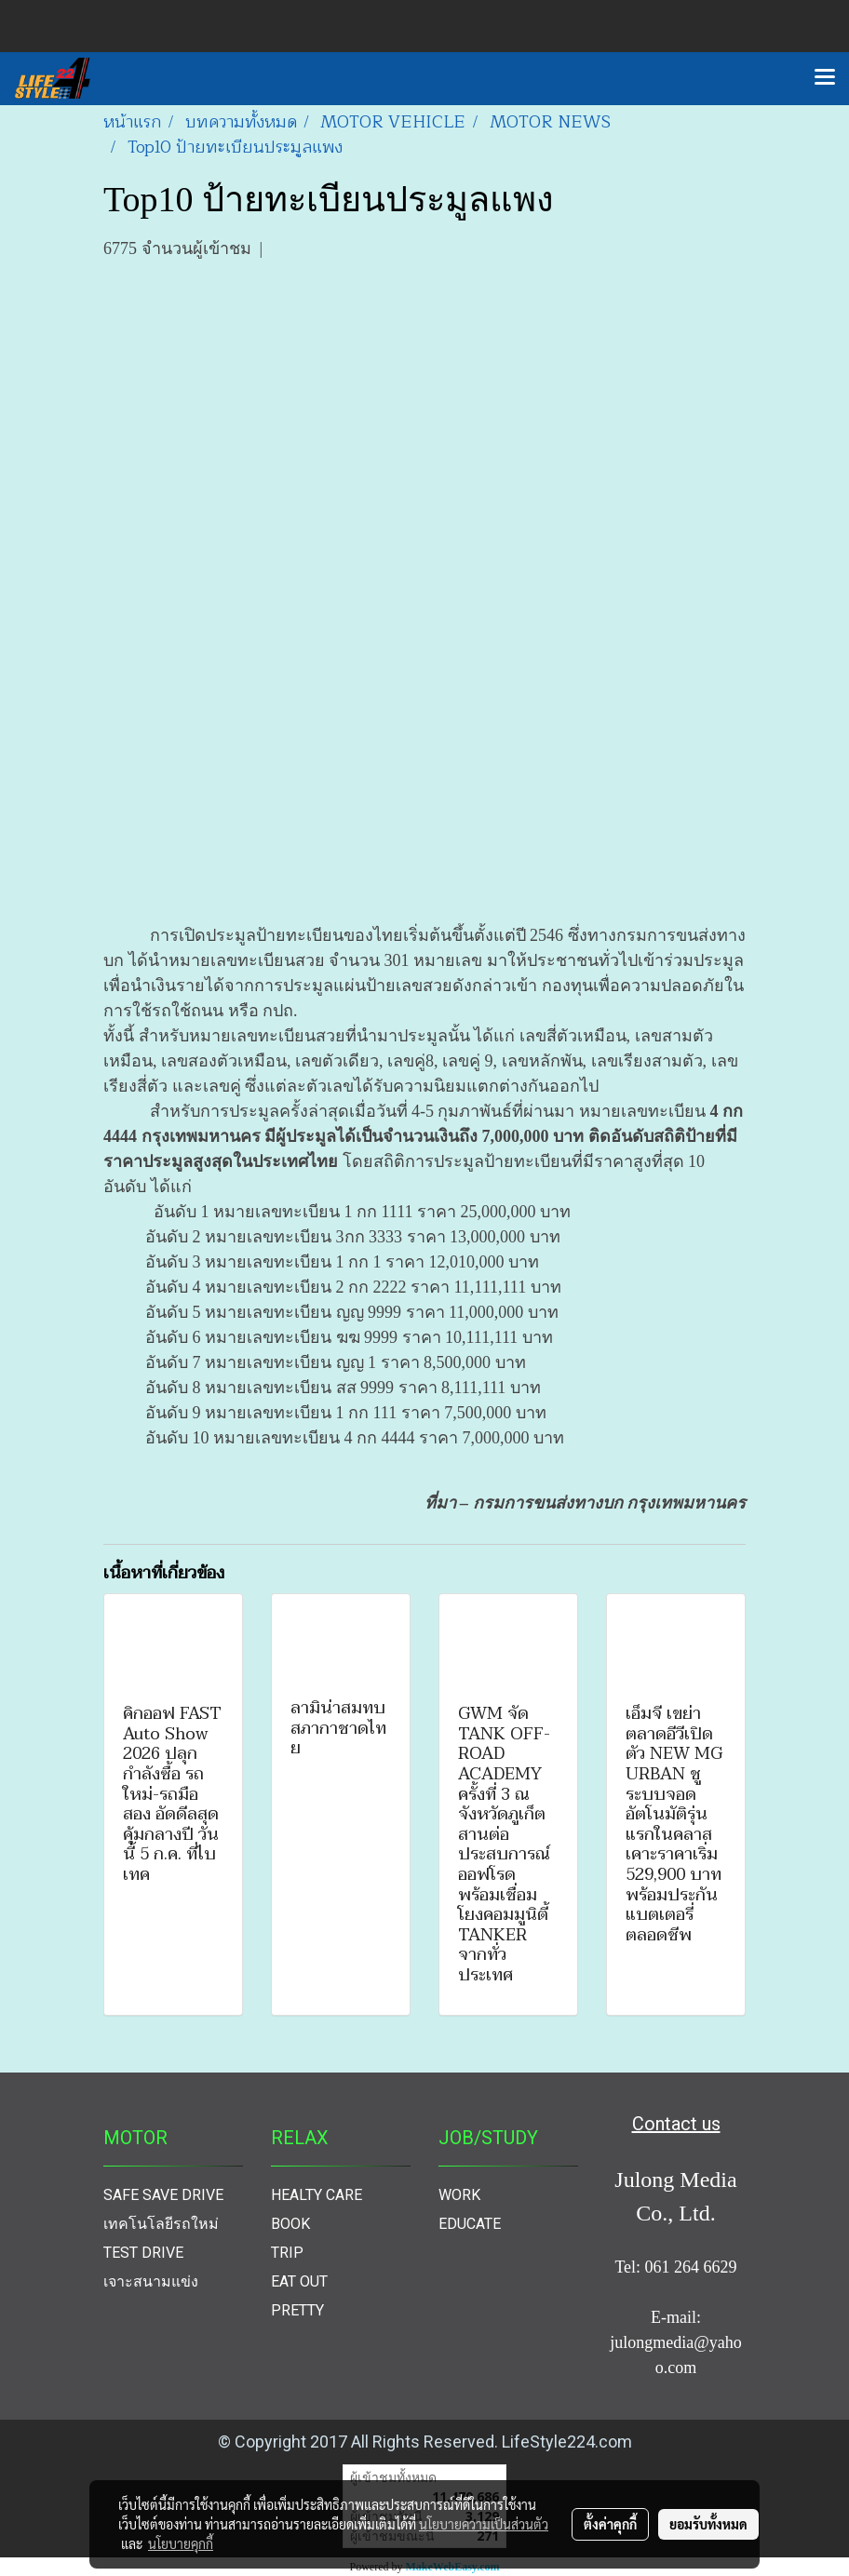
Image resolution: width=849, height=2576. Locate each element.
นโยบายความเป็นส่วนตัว (483, 2524)
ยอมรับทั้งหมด (708, 2524)
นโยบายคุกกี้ (180, 2543)
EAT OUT (299, 2281)
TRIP (287, 2252)
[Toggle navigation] (824, 78)
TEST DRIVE (143, 2252)
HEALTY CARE (316, 2195)
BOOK (290, 2224)
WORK (459, 2195)
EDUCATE (469, 2224)
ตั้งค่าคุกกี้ (610, 2524)
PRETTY (297, 2310)
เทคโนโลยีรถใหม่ (161, 2224)
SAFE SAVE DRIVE (163, 2195)
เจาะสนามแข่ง (150, 2281)
